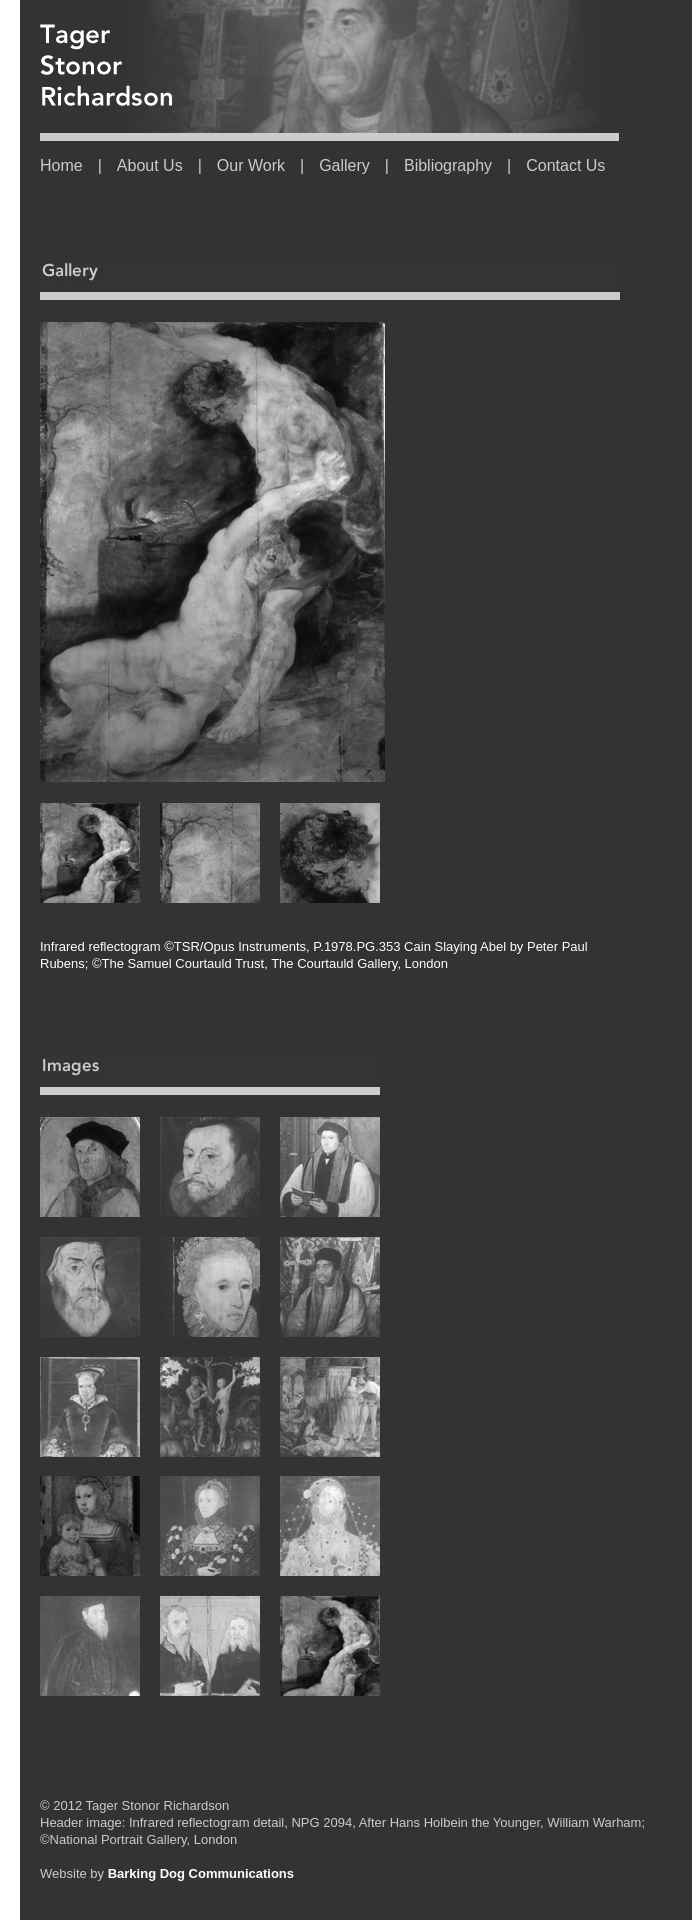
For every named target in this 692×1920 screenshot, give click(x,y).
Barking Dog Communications (201, 1873)
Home (61, 165)
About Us (150, 165)
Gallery (344, 165)
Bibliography (448, 165)
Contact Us (565, 165)
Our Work (251, 165)
